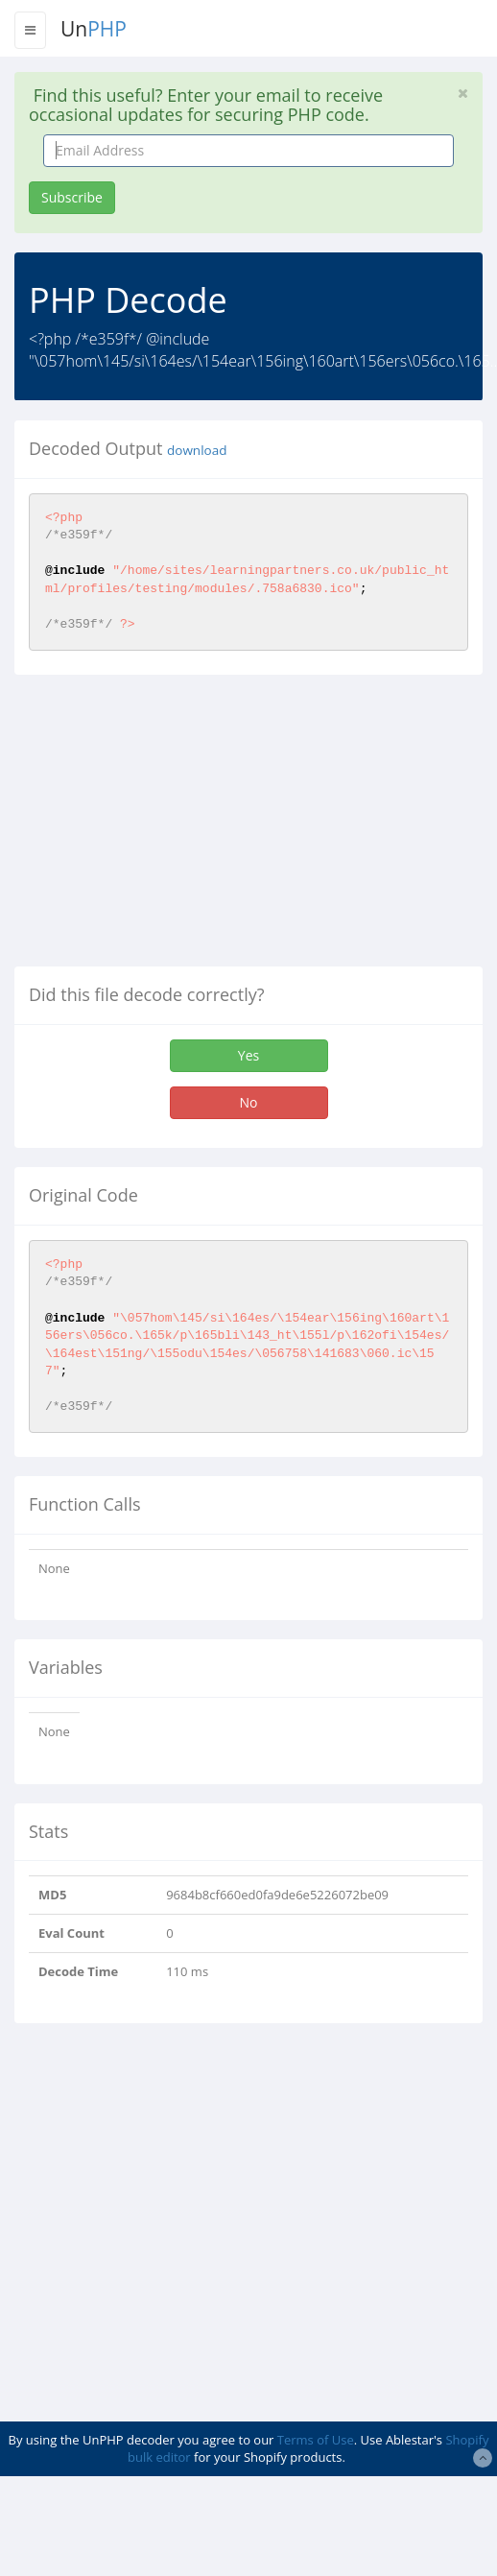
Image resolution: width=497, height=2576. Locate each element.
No (249, 1102)
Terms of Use (315, 2439)
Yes (248, 1055)
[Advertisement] (175, 828)
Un (93, 28)
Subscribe (72, 197)
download (196, 450)
